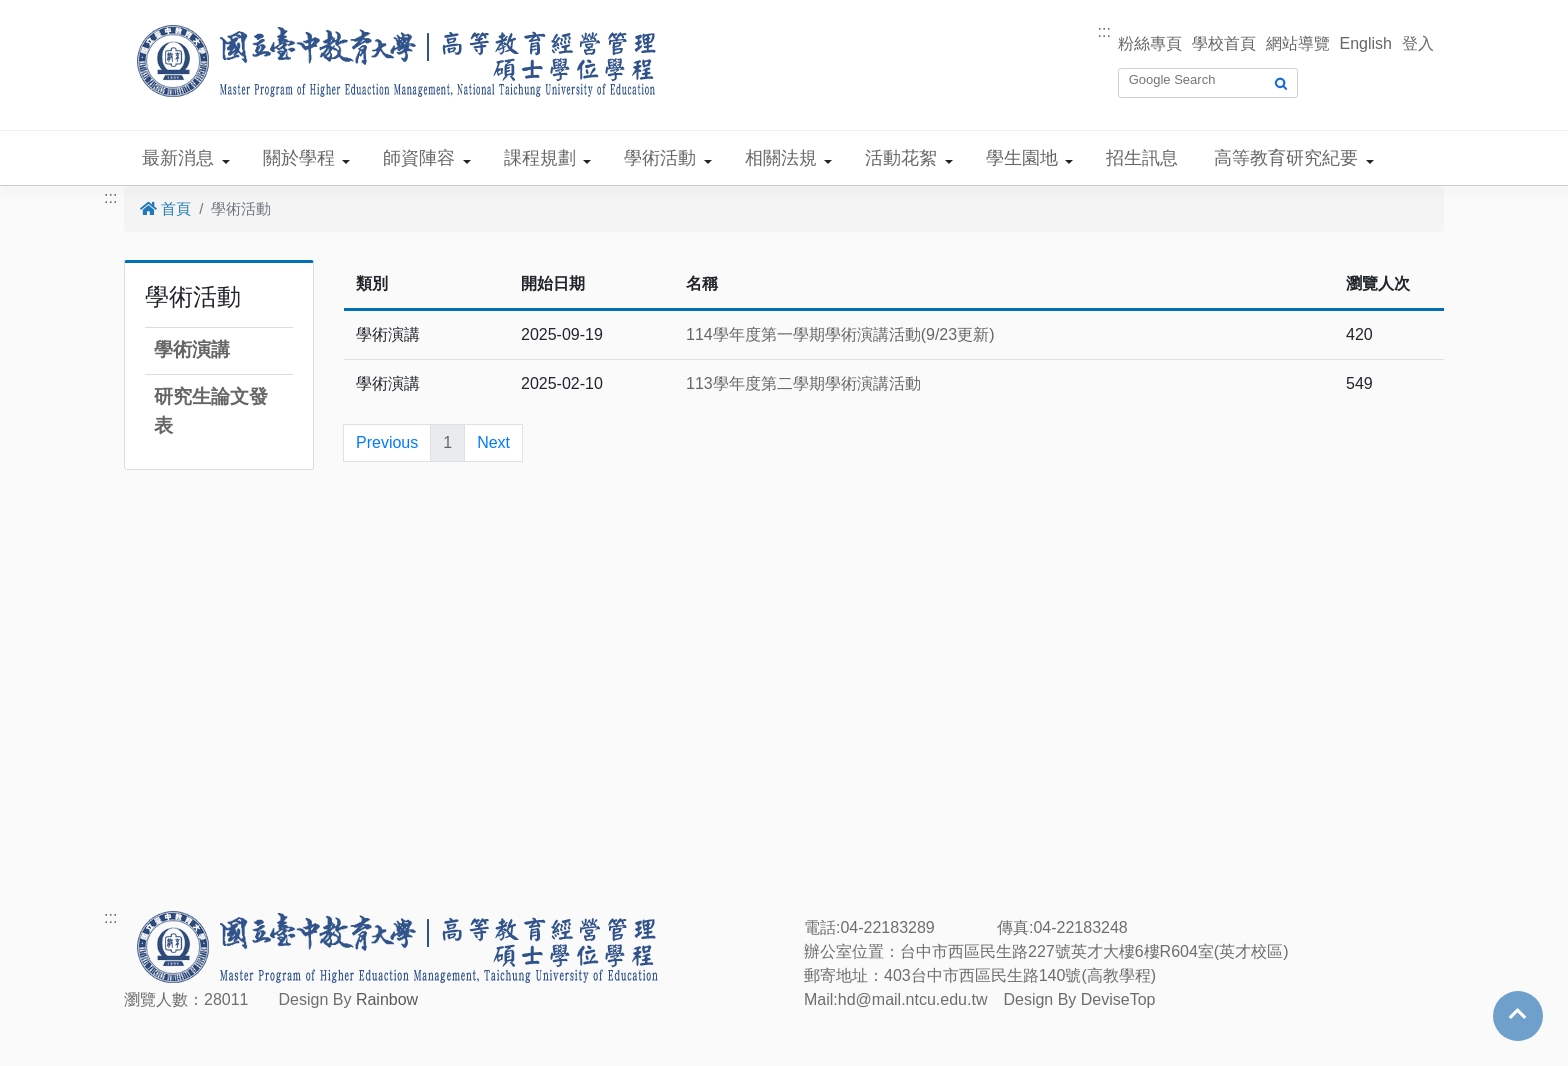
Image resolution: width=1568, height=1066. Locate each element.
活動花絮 (901, 158)
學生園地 (1022, 158)
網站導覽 (1298, 43)
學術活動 (660, 158)
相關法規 (781, 158)
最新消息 (178, 158)
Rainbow (387, 999)
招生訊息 (1142, 158)
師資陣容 (419, 158)
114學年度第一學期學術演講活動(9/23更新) (840, 334)
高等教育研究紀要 (1286, 158)
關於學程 (299, 158)
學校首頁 (1224, 43)
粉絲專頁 (1150, 43)
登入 (1418, 43)
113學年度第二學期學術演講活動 (803, 383)
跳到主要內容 (48, 11)
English (1366, 43)
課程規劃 (540, 158)
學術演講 (192, 349)
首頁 (165, 208)
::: (1104, 31)
